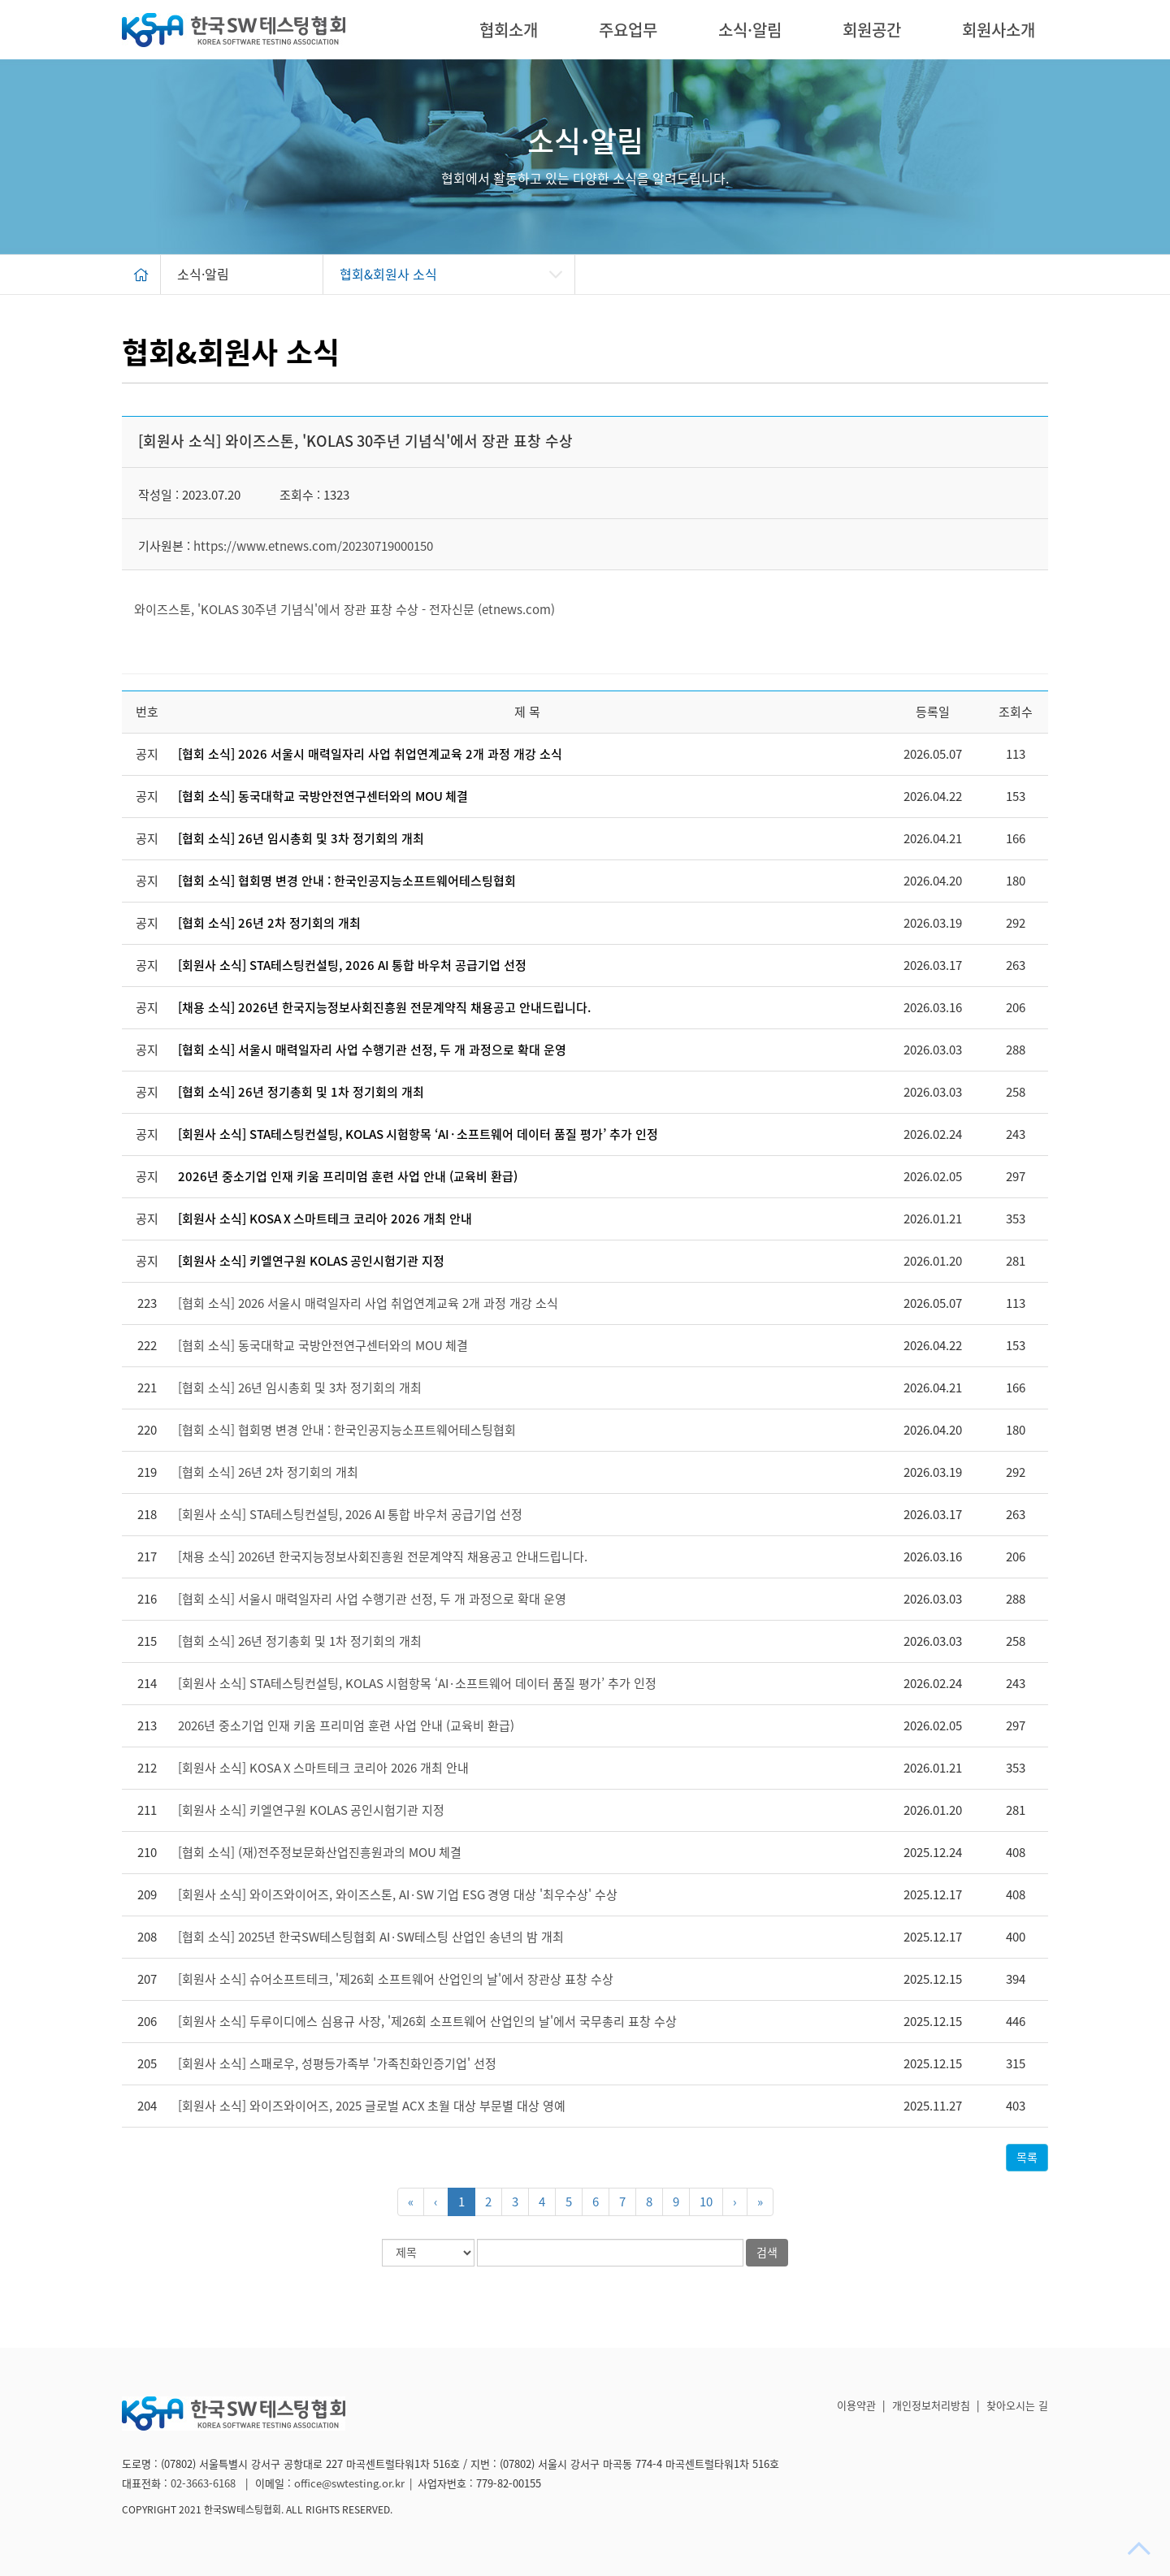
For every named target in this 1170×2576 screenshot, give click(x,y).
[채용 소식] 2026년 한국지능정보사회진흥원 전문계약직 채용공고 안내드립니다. (384, 1008)
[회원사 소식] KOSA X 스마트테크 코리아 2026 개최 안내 (325, 1219)
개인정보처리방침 (931, 2406)
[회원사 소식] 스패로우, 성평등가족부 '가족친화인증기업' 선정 (337, 2064)
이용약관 (856, 2406)
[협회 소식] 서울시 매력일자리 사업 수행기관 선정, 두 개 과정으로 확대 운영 (372, 1050)
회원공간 (872, 30)
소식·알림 (750, 30)
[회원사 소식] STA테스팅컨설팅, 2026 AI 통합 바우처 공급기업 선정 (352, 965)
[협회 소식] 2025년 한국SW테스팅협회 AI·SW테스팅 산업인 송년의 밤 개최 (371, 1937)
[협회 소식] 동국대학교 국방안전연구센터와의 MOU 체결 (323, 796)
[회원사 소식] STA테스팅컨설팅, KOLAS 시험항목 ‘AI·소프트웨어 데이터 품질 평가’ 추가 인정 (418, 1134)
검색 (767, 2252)
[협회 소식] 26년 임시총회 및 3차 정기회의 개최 (301, 839)
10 (706, 2202)
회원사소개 (998, 30)
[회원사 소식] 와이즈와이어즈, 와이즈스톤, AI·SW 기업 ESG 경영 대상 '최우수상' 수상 (398, 1895)
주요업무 (628, 30)
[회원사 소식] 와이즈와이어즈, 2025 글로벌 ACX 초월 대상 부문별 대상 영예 (372, 2106)
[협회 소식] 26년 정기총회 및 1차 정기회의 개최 (301, 1092)
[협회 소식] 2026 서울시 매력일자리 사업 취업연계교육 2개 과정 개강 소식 (370, 754)
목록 (1027, 2157)
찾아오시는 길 (1017, 2406)
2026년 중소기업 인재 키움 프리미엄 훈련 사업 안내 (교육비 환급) (348, 1177)
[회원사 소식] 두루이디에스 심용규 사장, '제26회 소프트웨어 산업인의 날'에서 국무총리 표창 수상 (427, 2021)
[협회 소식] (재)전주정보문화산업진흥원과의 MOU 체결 (320, 1852)
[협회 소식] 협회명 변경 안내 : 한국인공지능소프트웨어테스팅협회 (347, 881)
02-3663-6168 (205, 2484)
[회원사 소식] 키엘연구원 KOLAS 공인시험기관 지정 (311, 1261)
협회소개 (508, 30)
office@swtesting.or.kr (349, 2484)
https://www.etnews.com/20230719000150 (313, 546)
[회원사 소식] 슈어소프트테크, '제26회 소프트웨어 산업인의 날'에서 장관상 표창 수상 (395, 1979)
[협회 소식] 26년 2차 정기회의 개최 (269, 923)
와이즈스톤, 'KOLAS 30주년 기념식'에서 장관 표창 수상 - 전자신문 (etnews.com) (344, 610)
